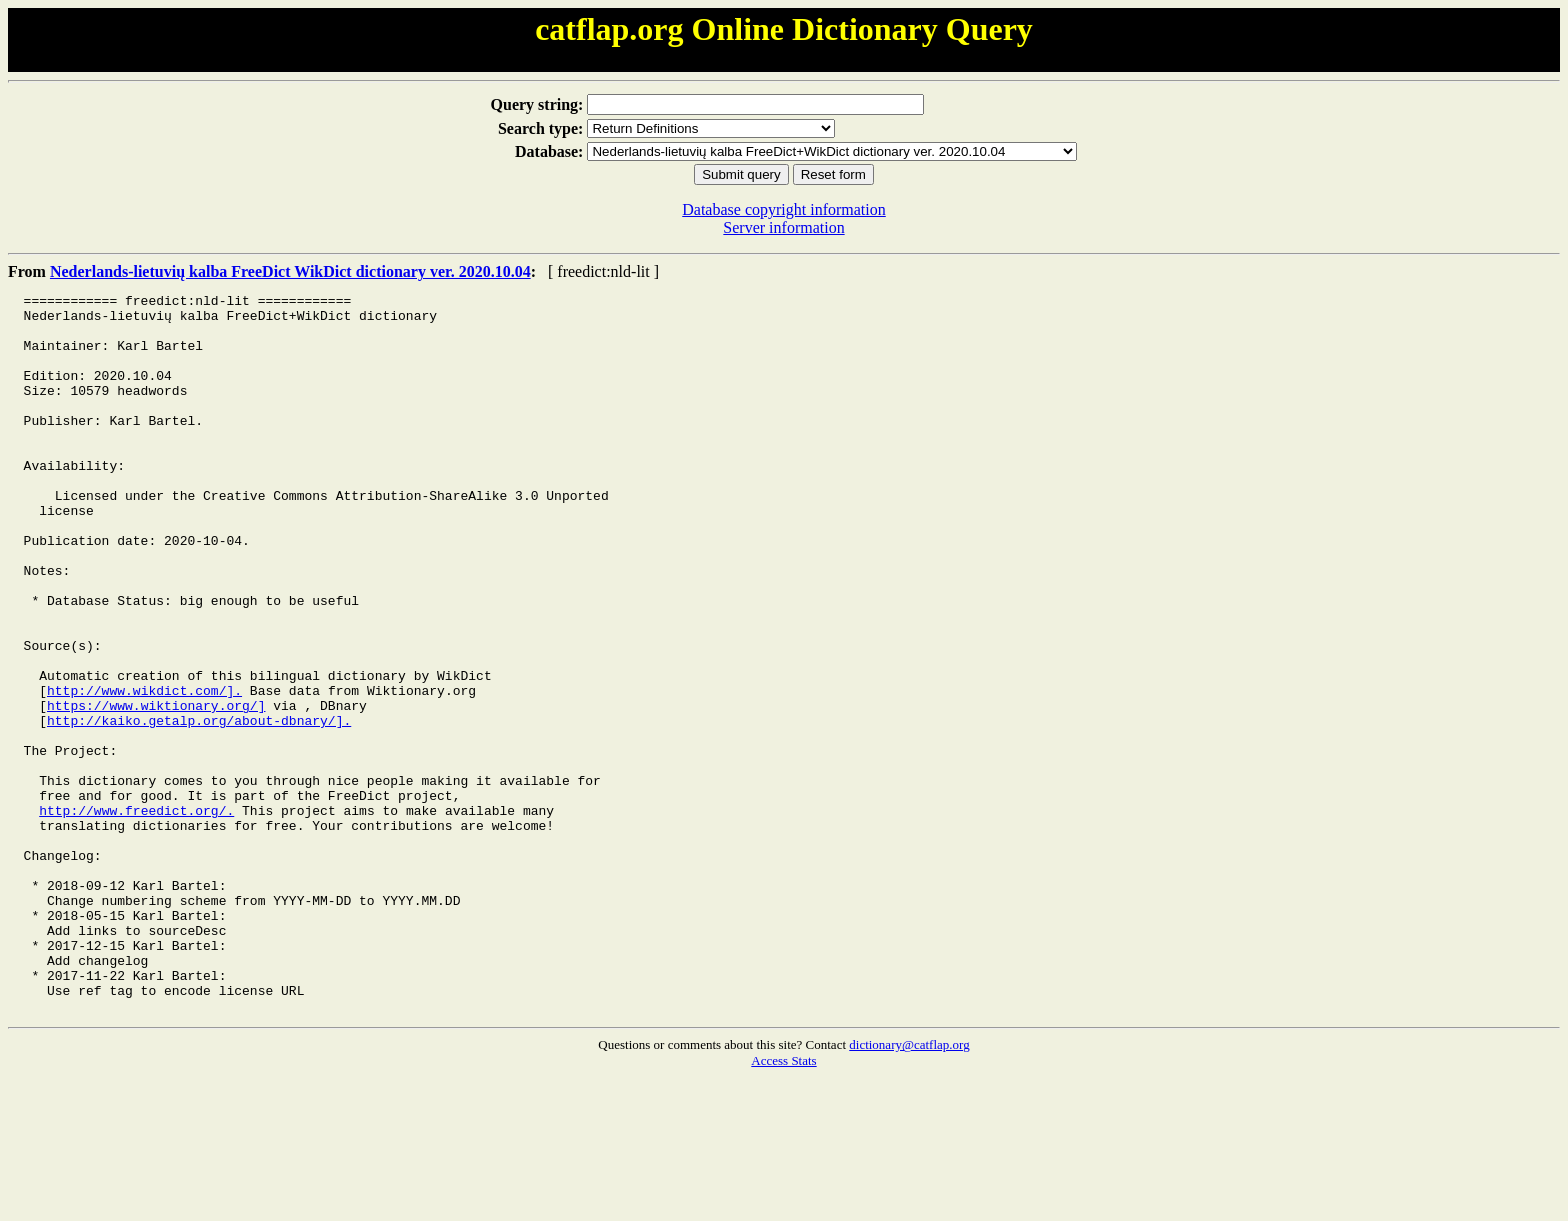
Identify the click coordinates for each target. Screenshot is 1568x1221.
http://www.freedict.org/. (136, 915)
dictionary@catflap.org (909, 1188)
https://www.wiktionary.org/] (156, 789)
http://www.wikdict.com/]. (144, 771)
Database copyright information (784, 209)
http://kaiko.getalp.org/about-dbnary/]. (199, 807)
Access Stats (783, 1204)
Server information (783, 227)
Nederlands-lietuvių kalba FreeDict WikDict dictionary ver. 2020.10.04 (290, 271)
